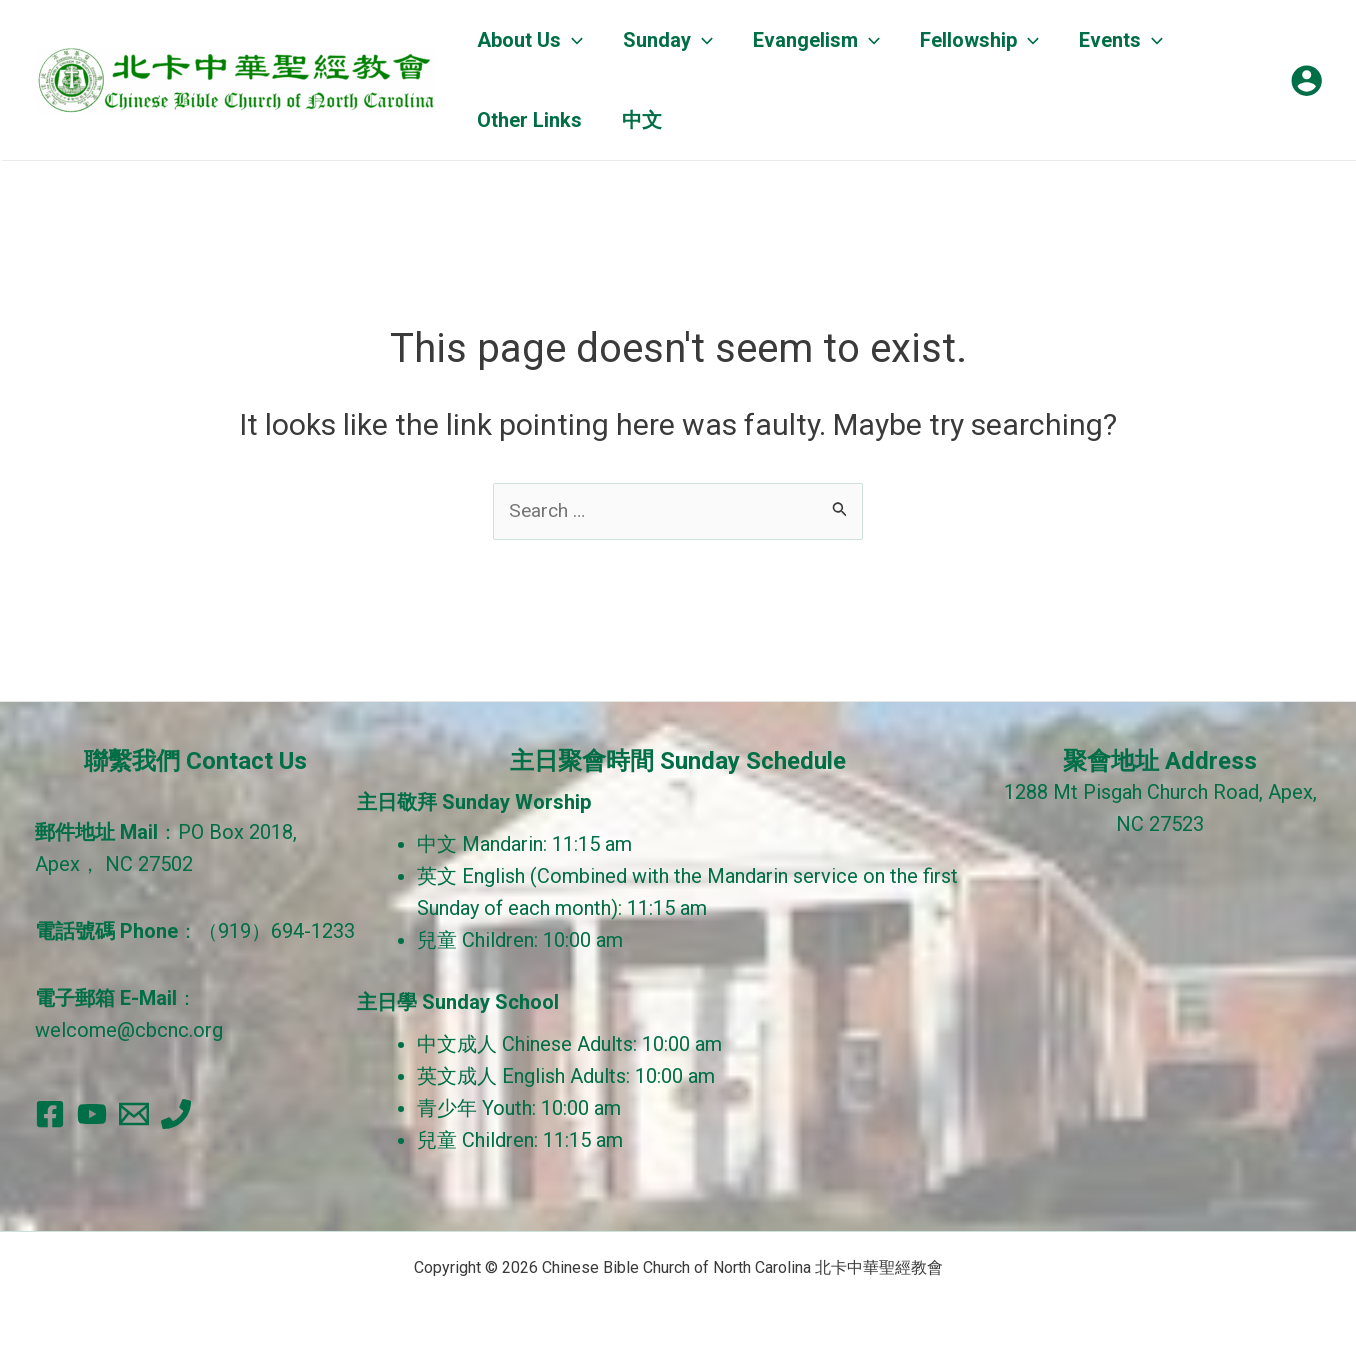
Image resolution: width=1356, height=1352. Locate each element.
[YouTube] (92, 1114)
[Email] (134, 1114)
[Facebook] (50, 1114)
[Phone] (176, 1114)
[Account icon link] (1306, 80)
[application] (572, 40)
